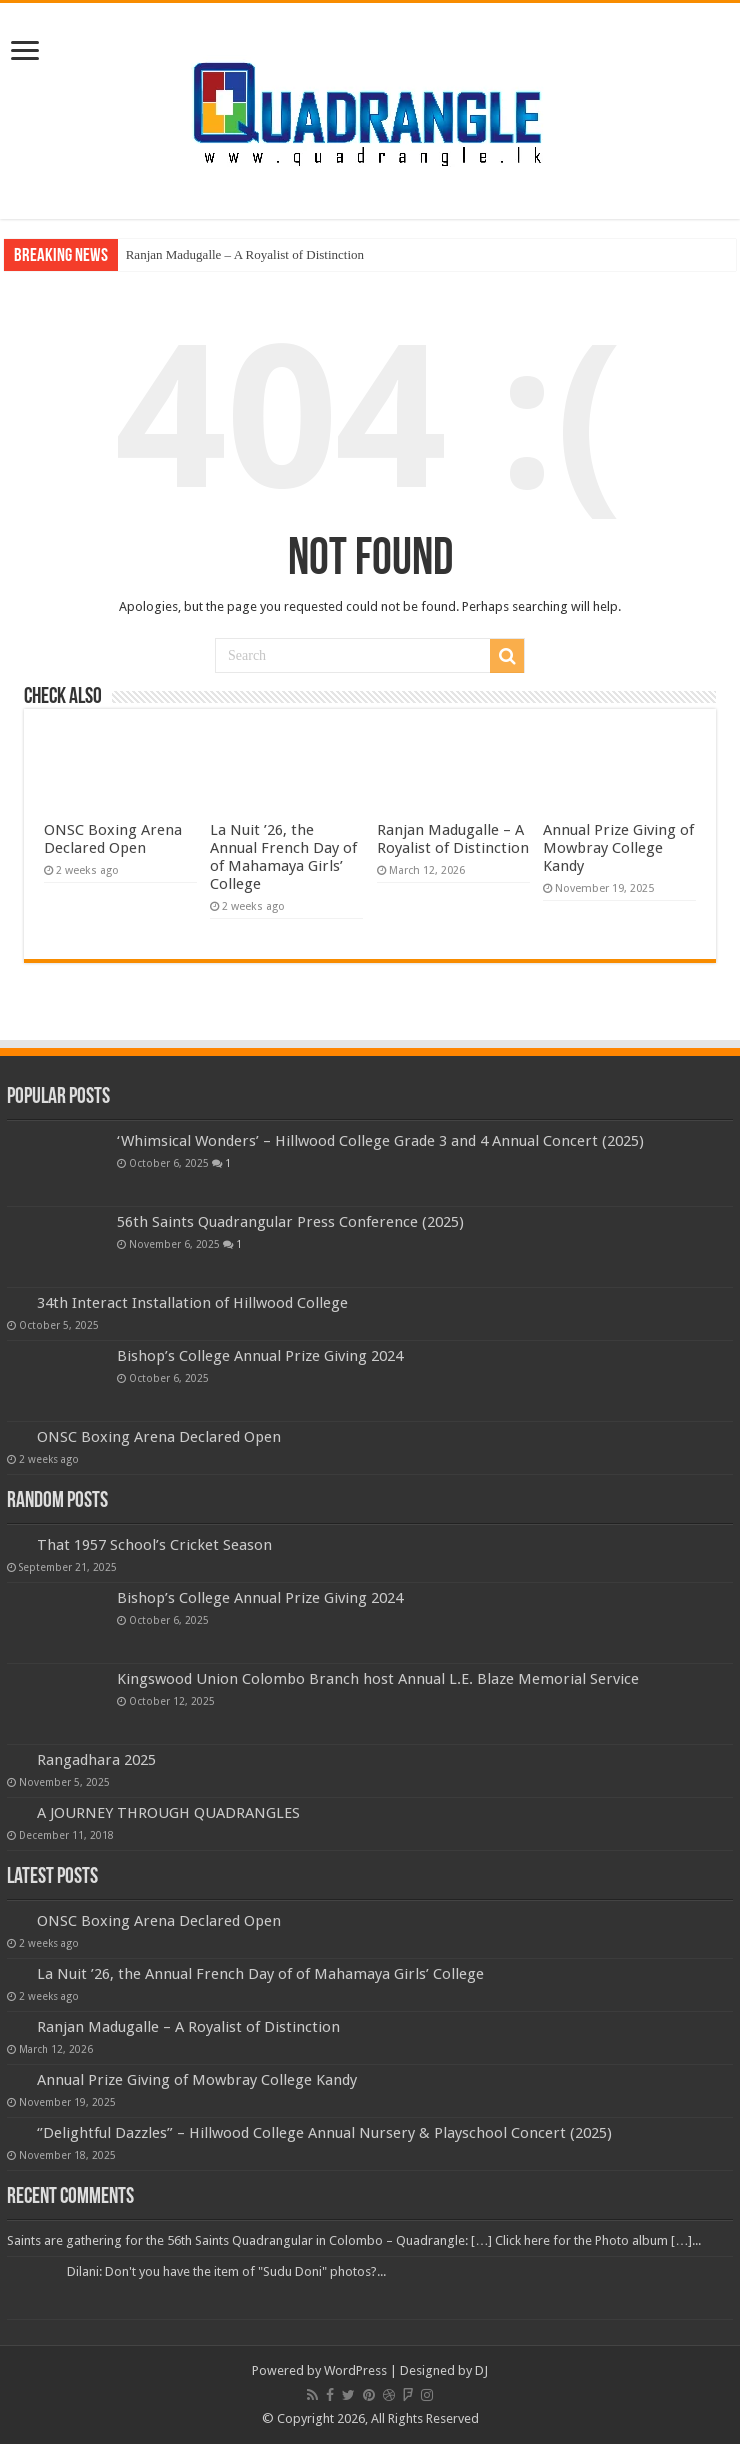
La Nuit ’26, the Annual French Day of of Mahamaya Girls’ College (283, 857)
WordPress (355, 2370)
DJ (481, 2370)
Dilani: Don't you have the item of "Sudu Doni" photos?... (226, 2271)
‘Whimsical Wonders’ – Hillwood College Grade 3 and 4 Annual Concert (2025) (380, 1141)
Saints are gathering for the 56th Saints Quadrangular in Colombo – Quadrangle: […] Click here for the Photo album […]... (354, 2240)
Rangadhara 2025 (96, 1760)
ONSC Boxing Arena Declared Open (113, 839)
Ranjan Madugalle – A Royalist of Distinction (245, 254)
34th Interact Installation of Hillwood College (192, 1303)
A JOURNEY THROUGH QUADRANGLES (168, 1813)
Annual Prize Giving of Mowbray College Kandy (618, 848)
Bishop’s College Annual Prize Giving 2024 (260, 1356)
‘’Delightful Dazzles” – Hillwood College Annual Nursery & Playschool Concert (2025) (324, 2133)
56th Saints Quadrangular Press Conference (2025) (290, 1222)
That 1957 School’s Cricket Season (154, 1545)
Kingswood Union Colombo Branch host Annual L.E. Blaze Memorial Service (378, 1679)
